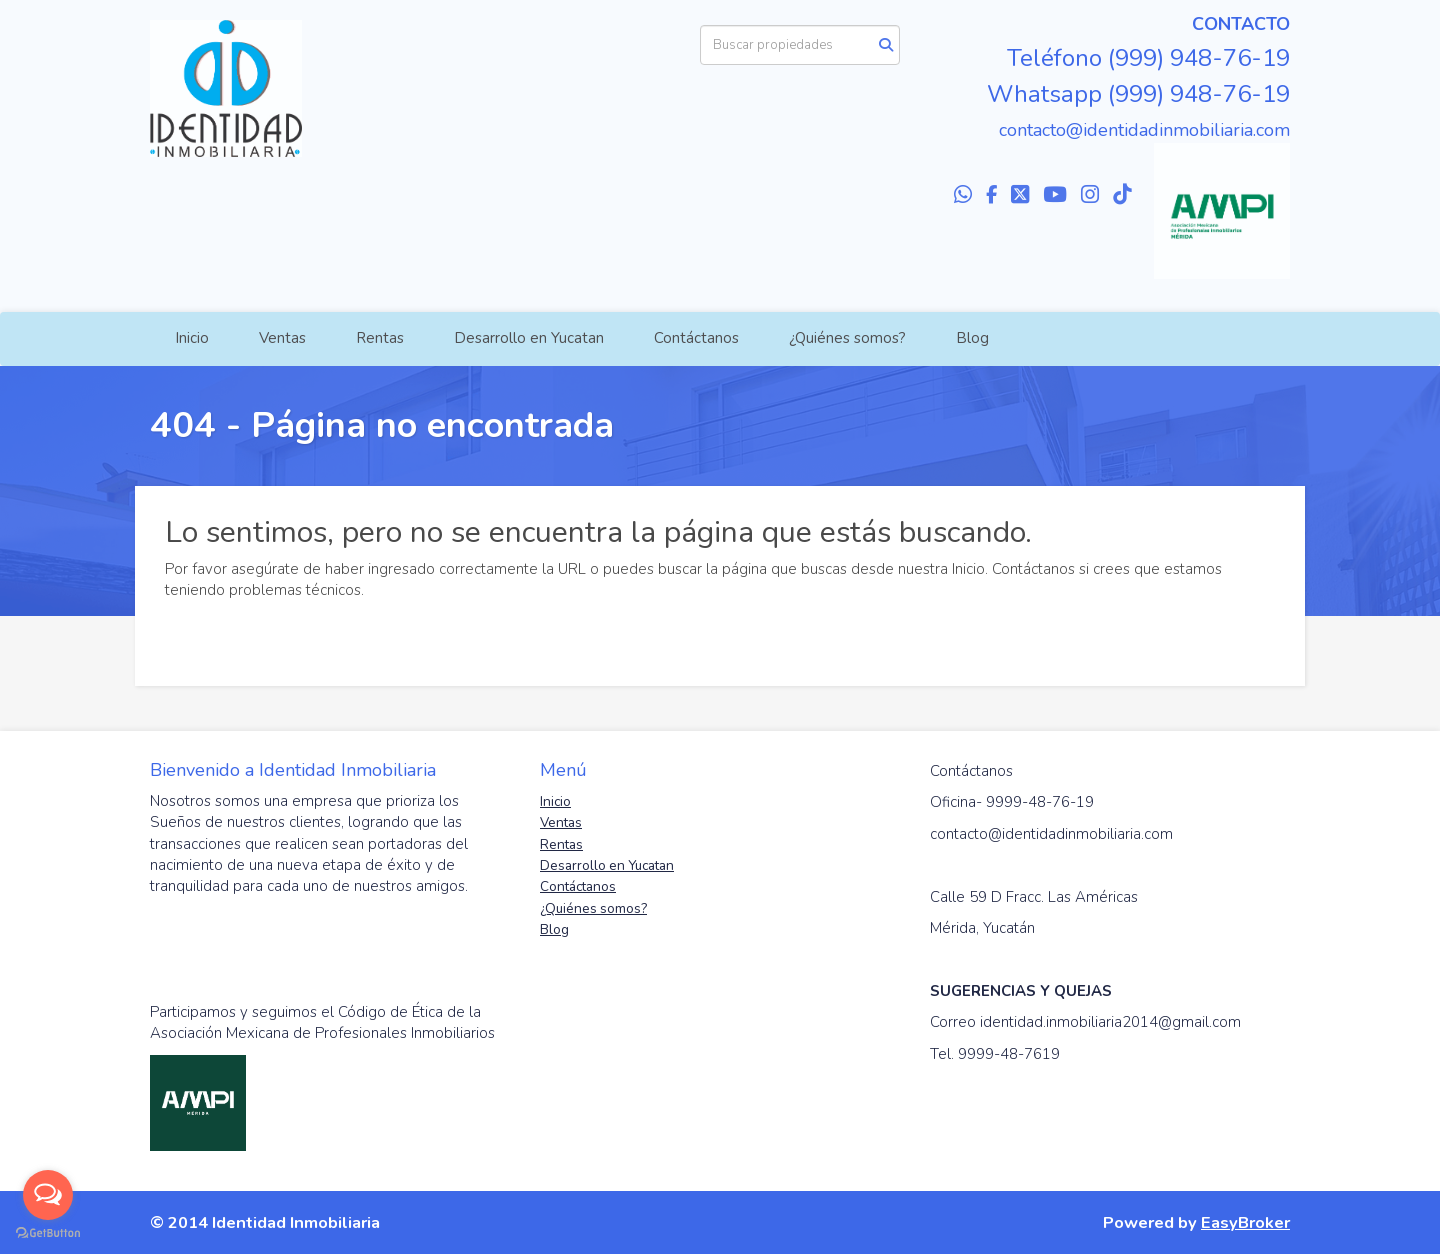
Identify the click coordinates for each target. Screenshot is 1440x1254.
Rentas (380, 338)
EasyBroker (1245, 1222)
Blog (972, 338)
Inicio (192, 338)
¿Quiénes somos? (847, 338)
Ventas (282, 338)
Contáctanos (696, 338)
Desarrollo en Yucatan (529, 338)
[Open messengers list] (48, 1195)
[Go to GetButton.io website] (48, 1233)
